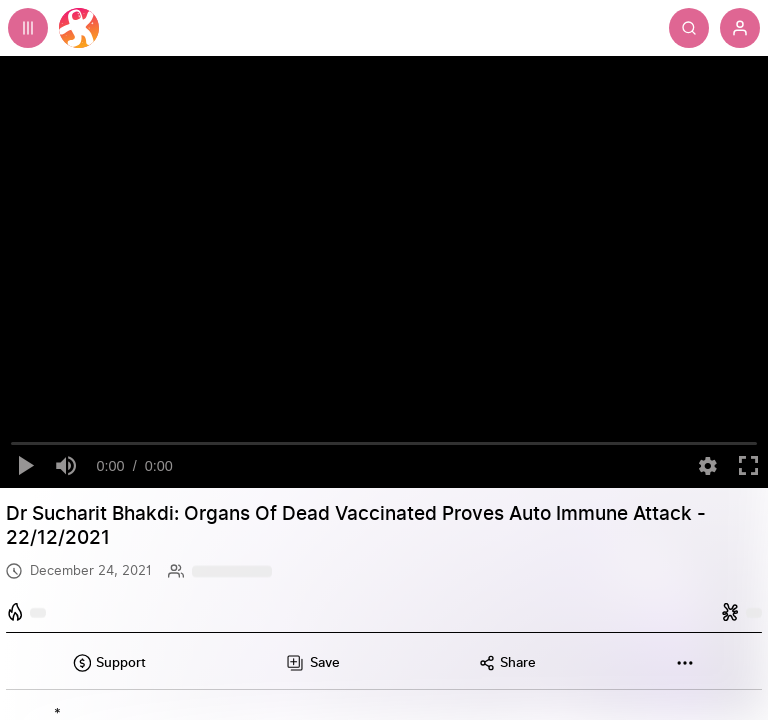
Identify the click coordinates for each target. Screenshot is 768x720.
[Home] (79, 28)
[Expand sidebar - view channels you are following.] (28, 28)
